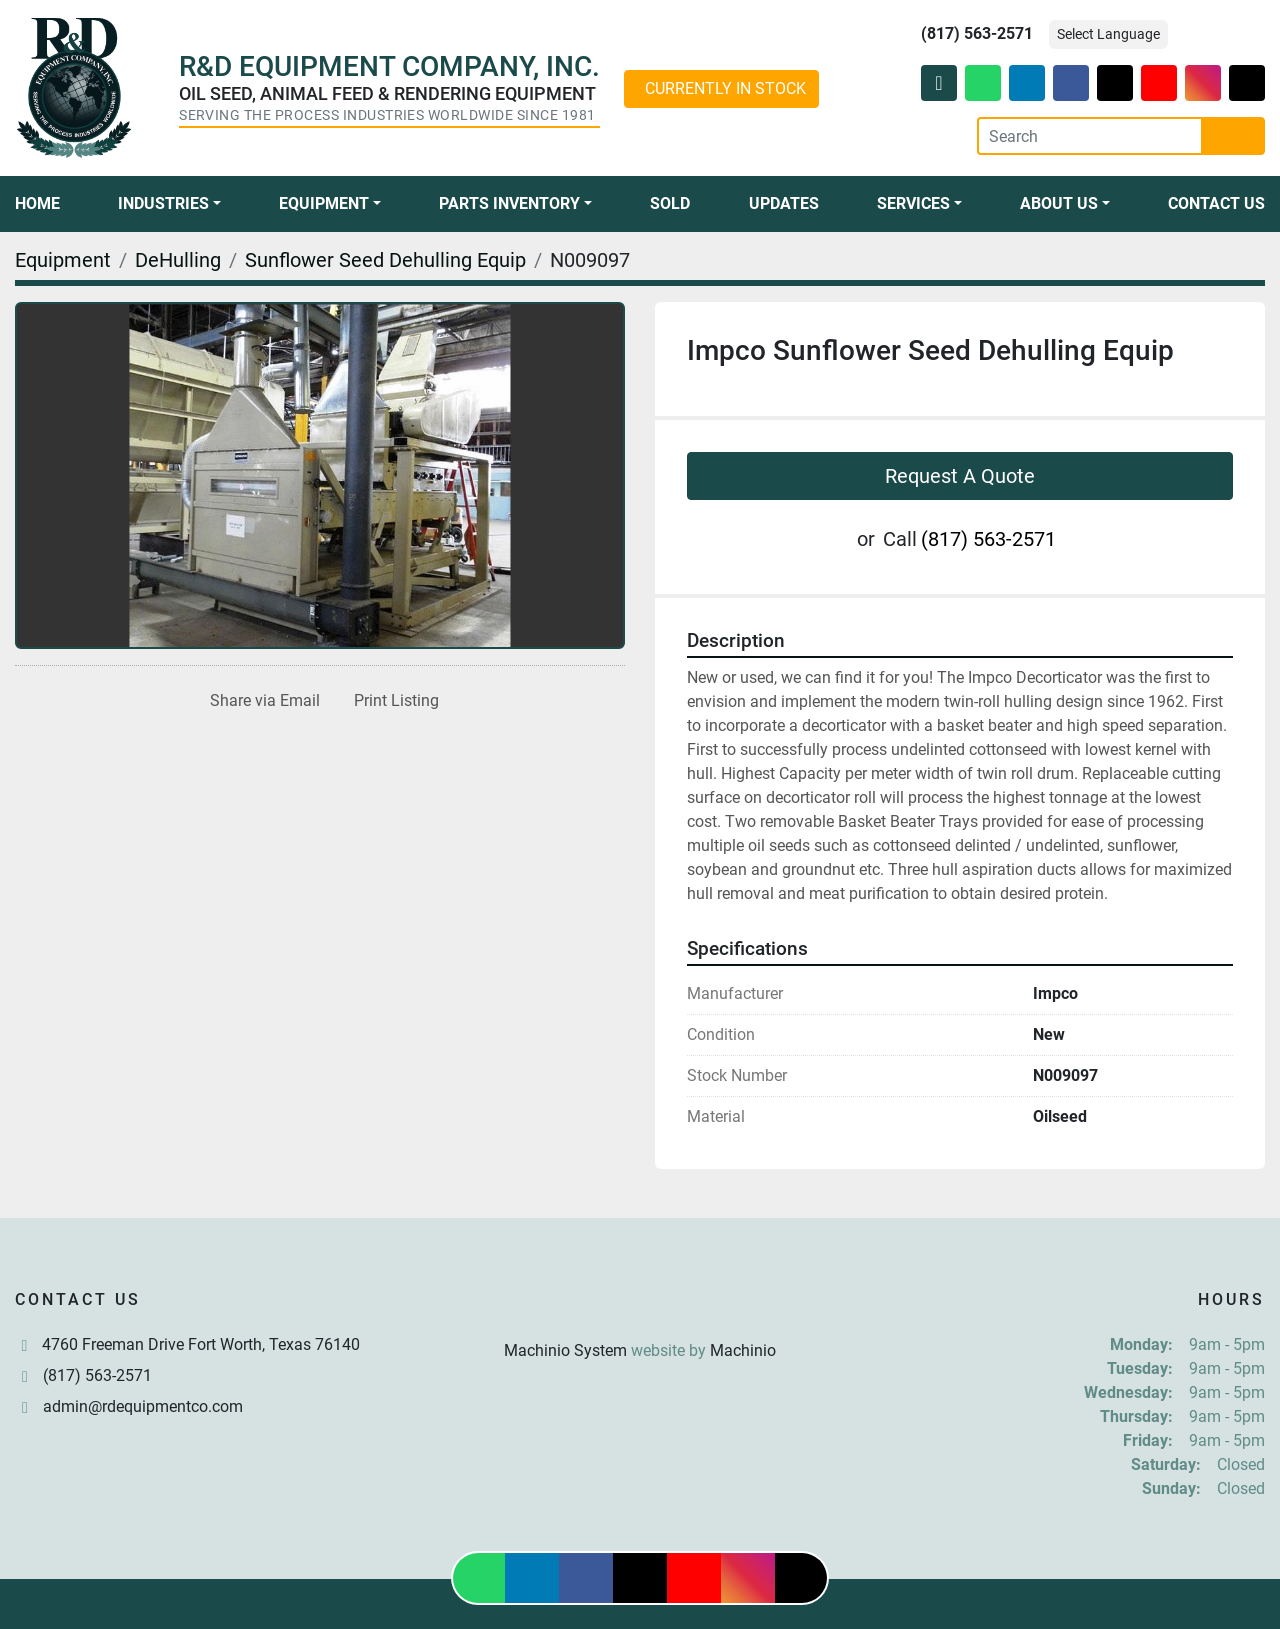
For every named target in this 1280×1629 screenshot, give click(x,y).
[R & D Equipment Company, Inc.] (640, 1302)
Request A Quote (960, 476)
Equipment (324, 203)
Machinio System (565, 1350)
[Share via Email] (261, 701)
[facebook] (1071, 83)
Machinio (743, 1350)
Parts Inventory (509, 203)
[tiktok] (1247, 83)
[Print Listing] (392, 701)
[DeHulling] (178, 260)
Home (37, 203)
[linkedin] (1027, 83)
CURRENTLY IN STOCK (725, 88)
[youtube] (1159, 83)
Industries (163, 203)
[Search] (1090, 136)
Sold (670, 203)
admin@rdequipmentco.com (143, 1406)
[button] (169, 204)
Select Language (1108, 34)
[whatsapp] (983, 83)
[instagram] (1203, 83)
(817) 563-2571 (977, 33)
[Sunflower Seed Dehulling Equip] (385, 260)
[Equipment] (63, 260)
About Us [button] (1059, 203)
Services (913, 203)
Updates (784, 203)
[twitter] (1115, 83)
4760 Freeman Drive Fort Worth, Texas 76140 (201, 1344)
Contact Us (1216, 203)
